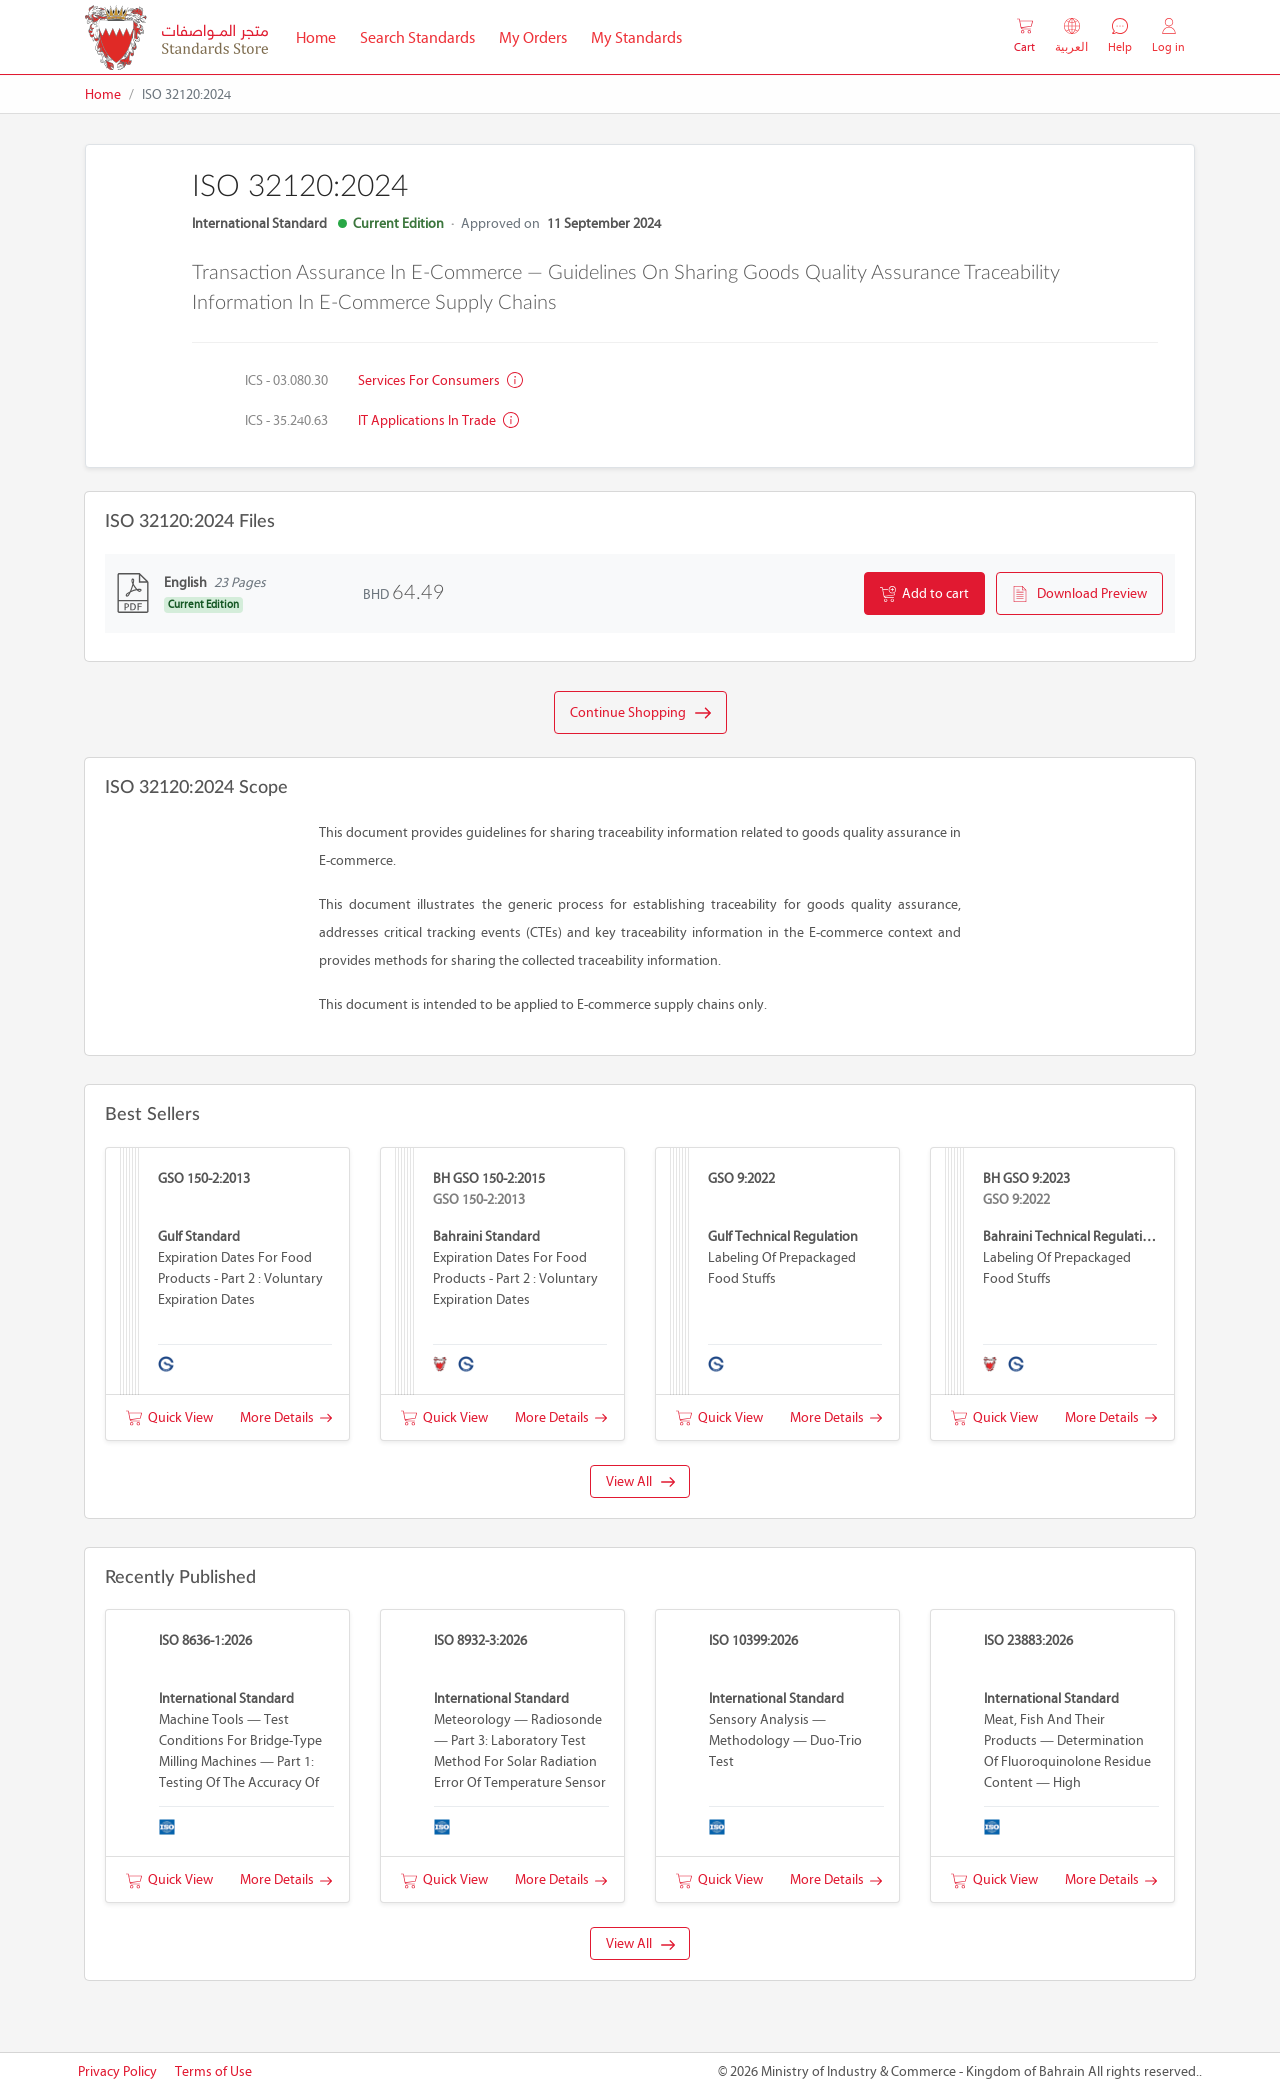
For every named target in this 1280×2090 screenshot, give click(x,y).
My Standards (636, 37)
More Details (286, 1417)
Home (322, 36)
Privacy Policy (117, 2071)
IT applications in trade (438, 420)
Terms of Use (213, 2071)
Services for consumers (440, 380)
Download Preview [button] (1079, 594)
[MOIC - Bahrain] (176, 37)
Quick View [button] (169, 1417)
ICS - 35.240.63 (286, 420)
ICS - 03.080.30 (286, 380)
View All (640, 1481)
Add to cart (924, 594)
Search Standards (423, 36)
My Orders (533, 37)
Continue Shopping (640, 713)
